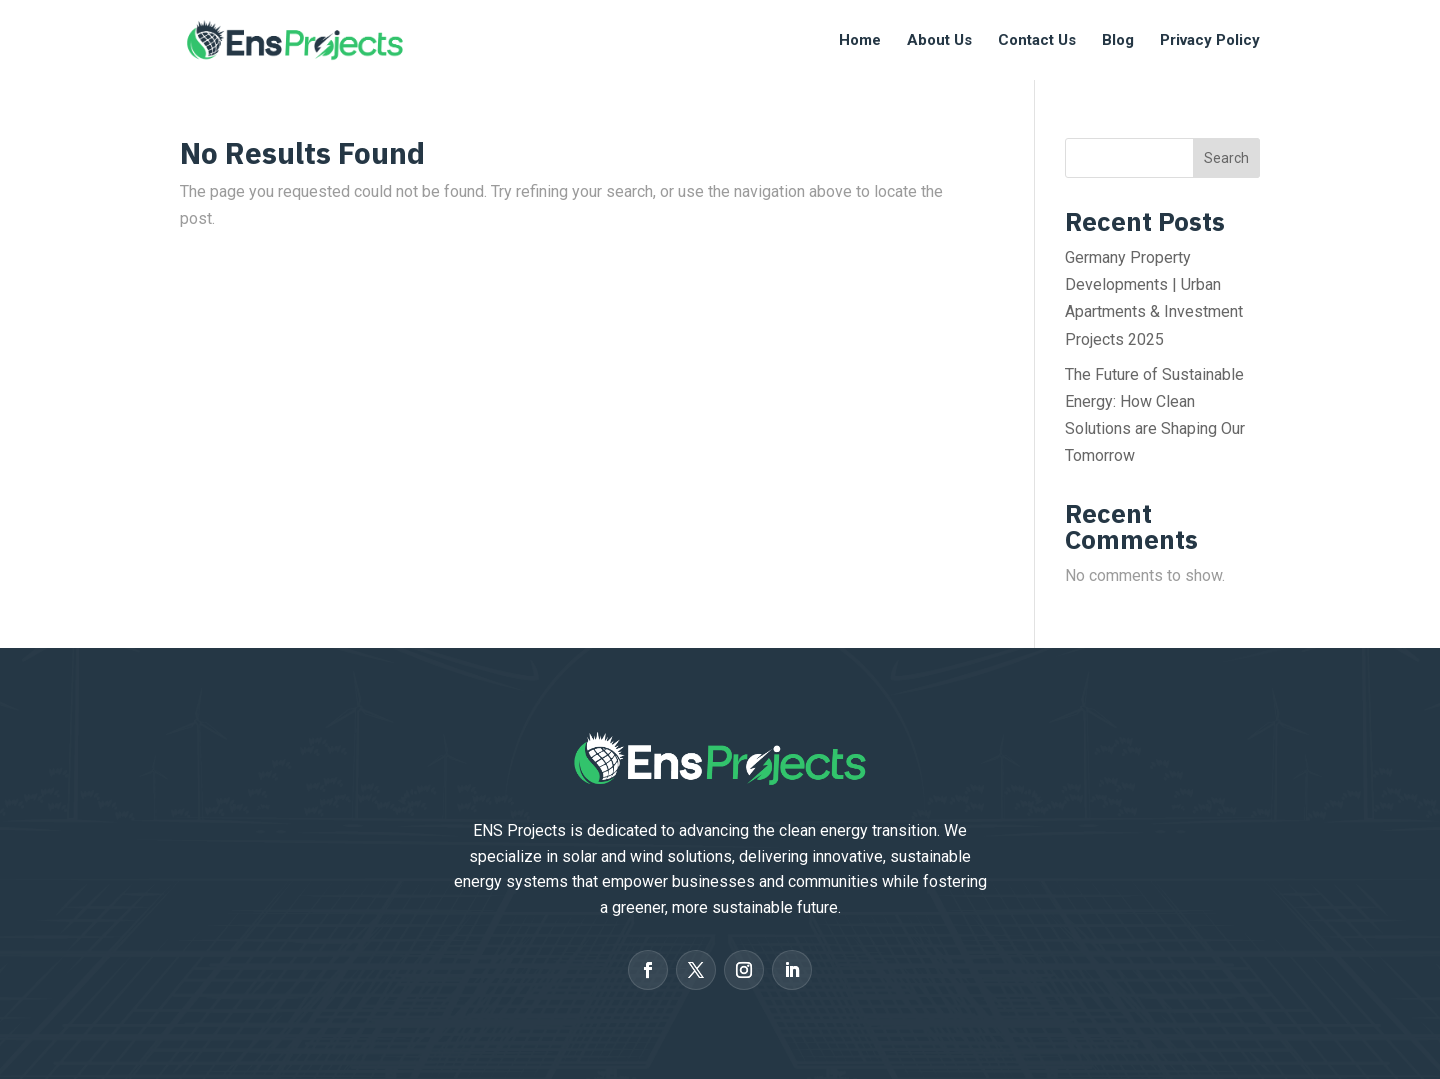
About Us (939, 41)
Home (860, 41)
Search (1226, 158)
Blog (1118, 41)
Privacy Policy (1210, 41)
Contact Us (1037, 41)
